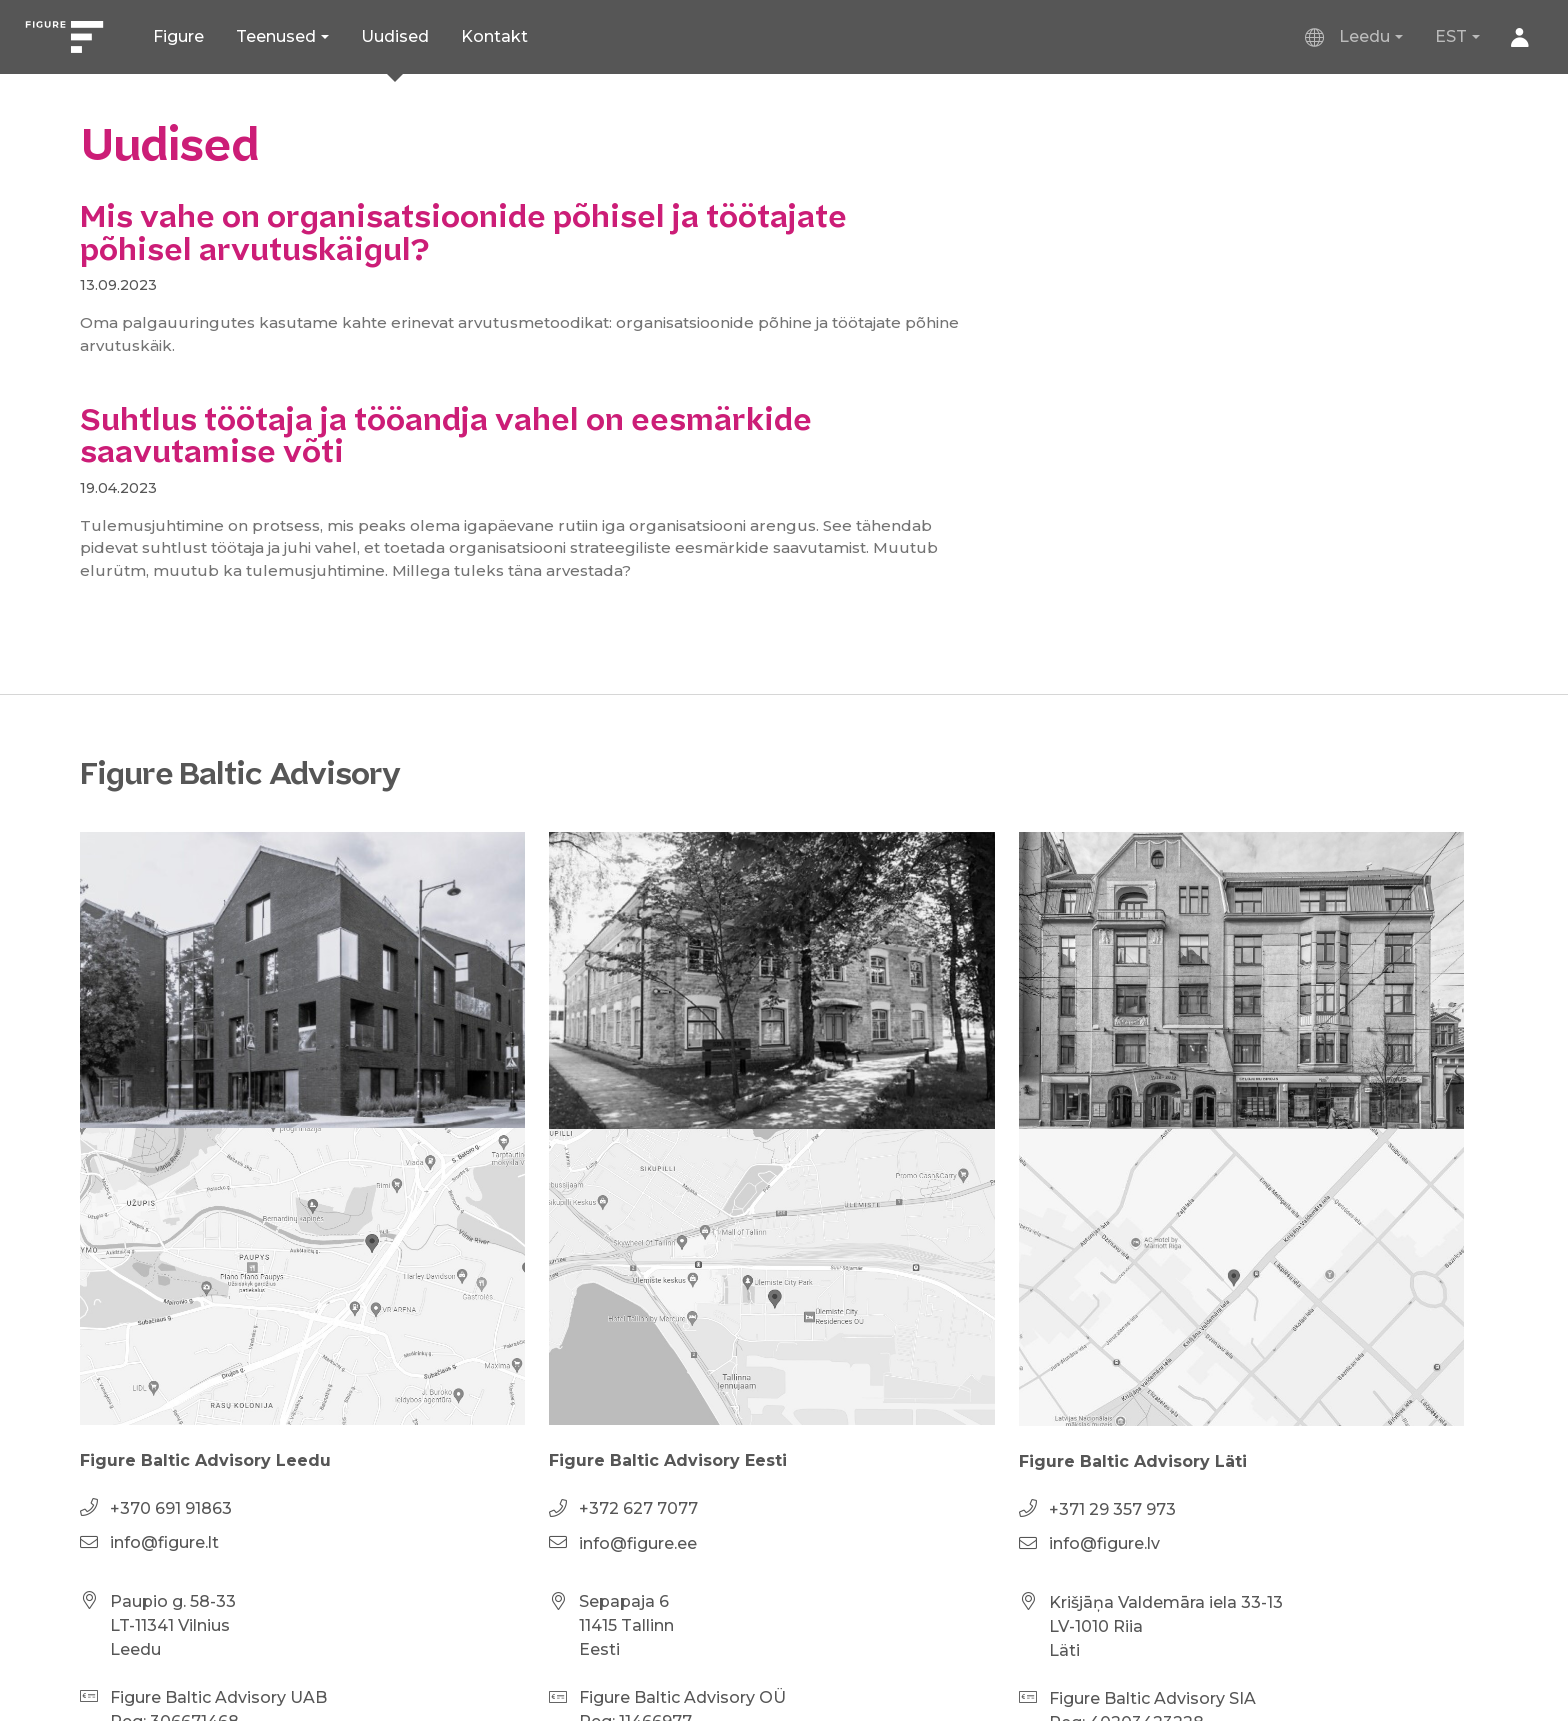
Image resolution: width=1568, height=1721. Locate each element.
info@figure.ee (638, 1543)
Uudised (395, 36)
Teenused (276, 36)
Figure (178, 36)
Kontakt (494, 36)
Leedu (1348, 37)
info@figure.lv (1104, 1543)
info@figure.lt (164, 1542)
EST (1451, 36)
